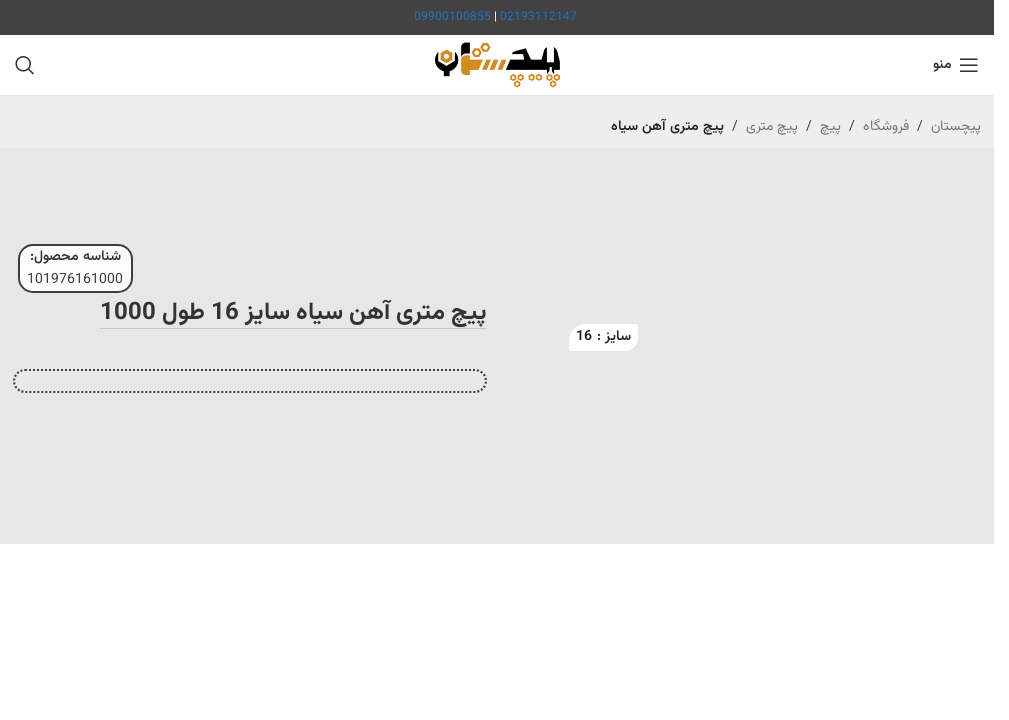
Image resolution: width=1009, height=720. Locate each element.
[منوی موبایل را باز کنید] (956, 65)
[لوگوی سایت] (497, 66)
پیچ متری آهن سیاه (667, 127)
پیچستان (956, 127)
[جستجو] (25, 65)
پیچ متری (772, 127)
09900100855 (452, 17)
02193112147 (538, 17)
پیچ (830, 127)
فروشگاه (886, 127)
